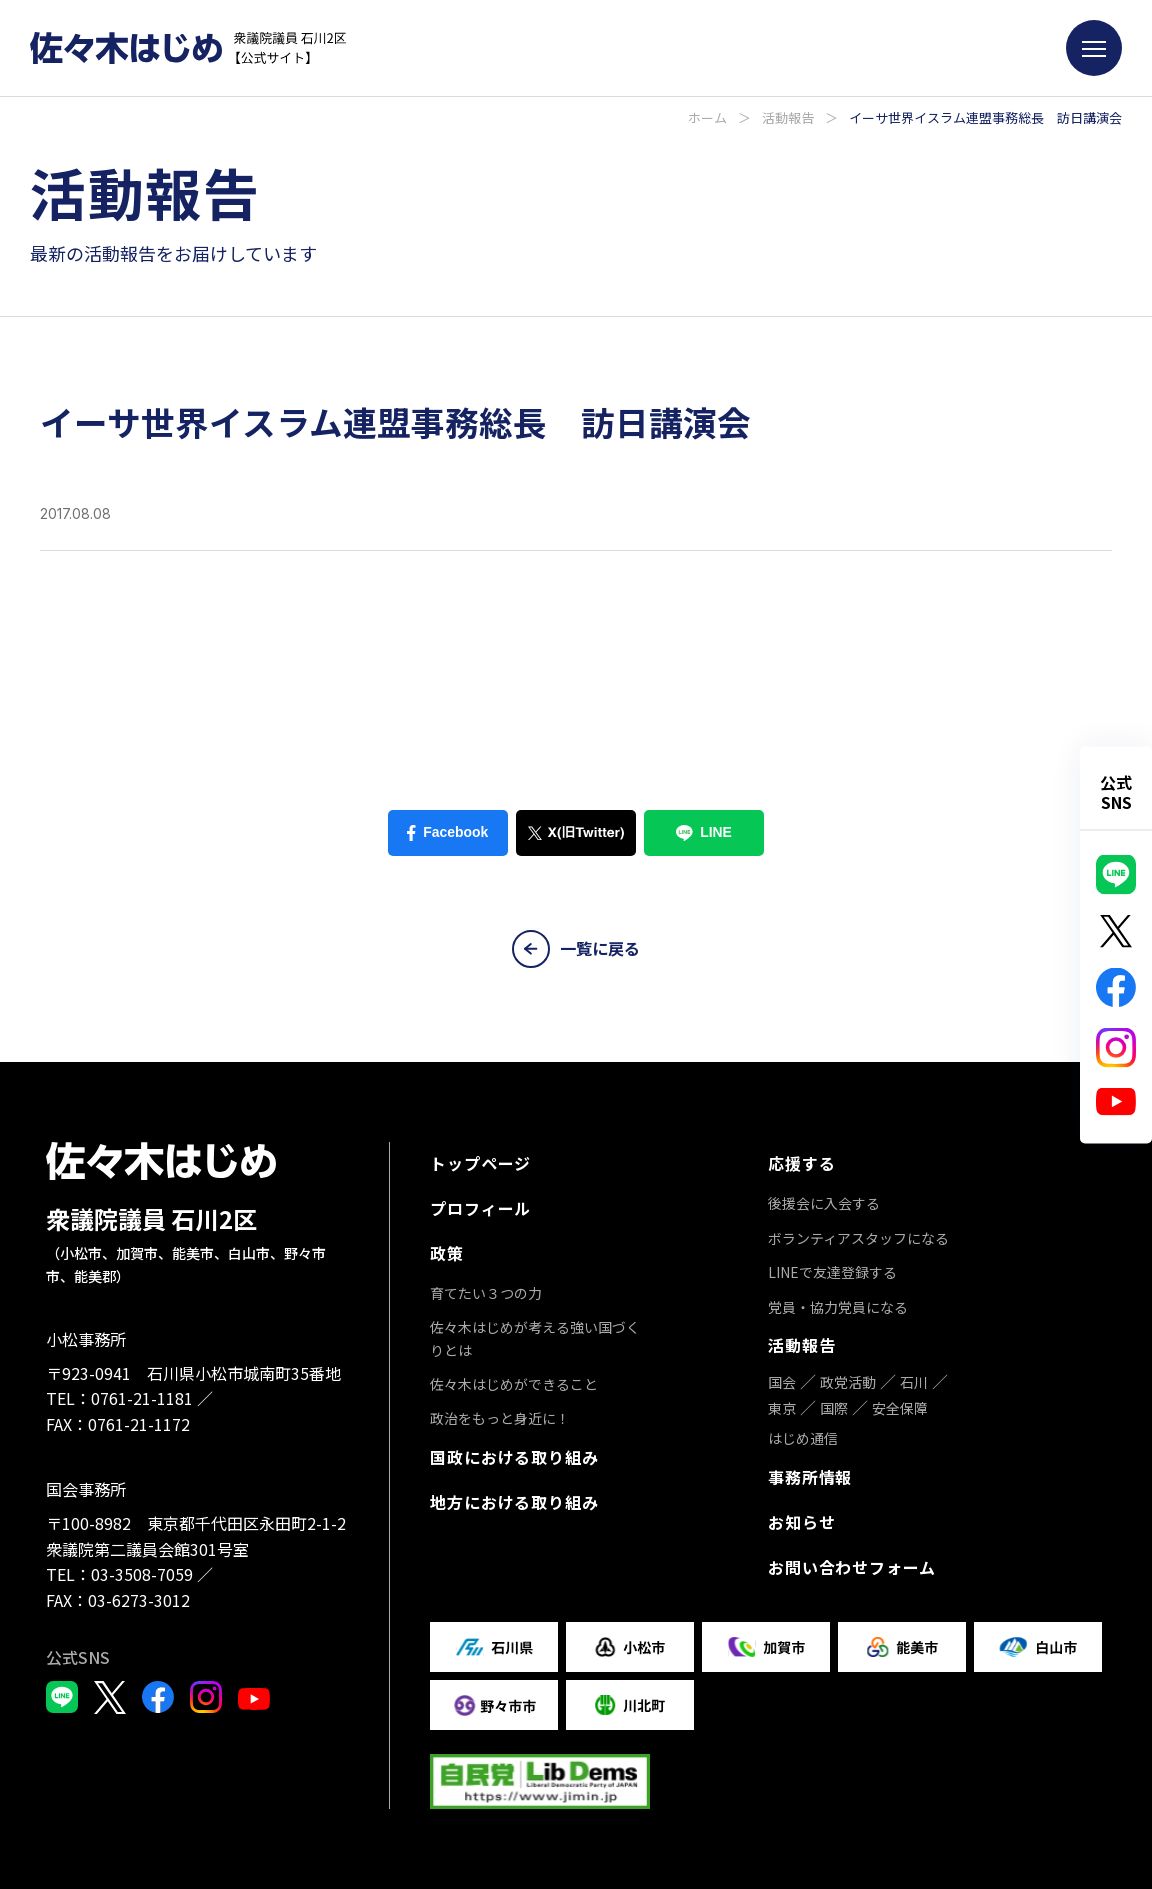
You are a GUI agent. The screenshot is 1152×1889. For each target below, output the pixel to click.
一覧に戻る (576, 949)
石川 (914, 1382)
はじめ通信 (803, 1438)
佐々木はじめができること (514, 1384)
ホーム (707, 117)
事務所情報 (810, 1477)
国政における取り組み (514, 1457)
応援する (801, 1163)
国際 (834, 1408)
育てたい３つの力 (486, 1293)
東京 (782, 1408)
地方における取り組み (514, 1502)
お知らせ (801, 1522)
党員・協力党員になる (838, 1307)
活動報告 (788, 117)
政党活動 (848, 1382)
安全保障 (900, 1408)
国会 (782, 1382)
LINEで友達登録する (832, 1272)
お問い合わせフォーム (852, 1567)
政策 (447, 1253)
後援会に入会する (824, 1203)
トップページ (480, 1163)
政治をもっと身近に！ (500, 1418)
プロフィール (480, 1208)
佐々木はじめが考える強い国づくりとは (535, 1338)
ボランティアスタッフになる (858, 1238)
